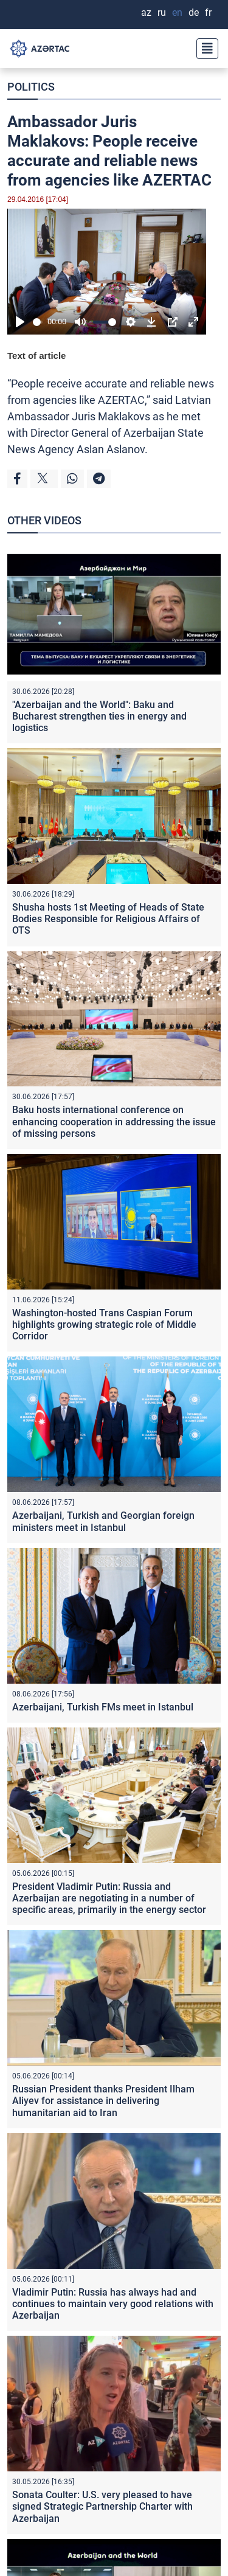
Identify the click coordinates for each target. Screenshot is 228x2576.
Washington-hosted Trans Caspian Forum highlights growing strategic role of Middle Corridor (104, 1324)
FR (208, 12)
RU (161, 12)
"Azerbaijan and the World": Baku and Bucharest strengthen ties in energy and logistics (99, 716)
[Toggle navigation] (203, 48)
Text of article (36, 355)
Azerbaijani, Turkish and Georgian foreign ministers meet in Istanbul (103, 1521)
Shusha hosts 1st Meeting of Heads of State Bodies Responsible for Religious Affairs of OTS (108, 918)
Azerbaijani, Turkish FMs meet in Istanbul (102, 1707)
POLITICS (31, 86)
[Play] (20, 322)
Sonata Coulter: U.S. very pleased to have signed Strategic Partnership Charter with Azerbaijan (102, 2506)
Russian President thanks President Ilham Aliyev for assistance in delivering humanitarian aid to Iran (103, 2100)
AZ (146, 12)
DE (193, 12)
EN (177, 12)
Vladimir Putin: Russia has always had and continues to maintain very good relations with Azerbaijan (112, 2303)
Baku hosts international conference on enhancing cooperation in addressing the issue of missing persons (114, 1121)
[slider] (38, 322)
